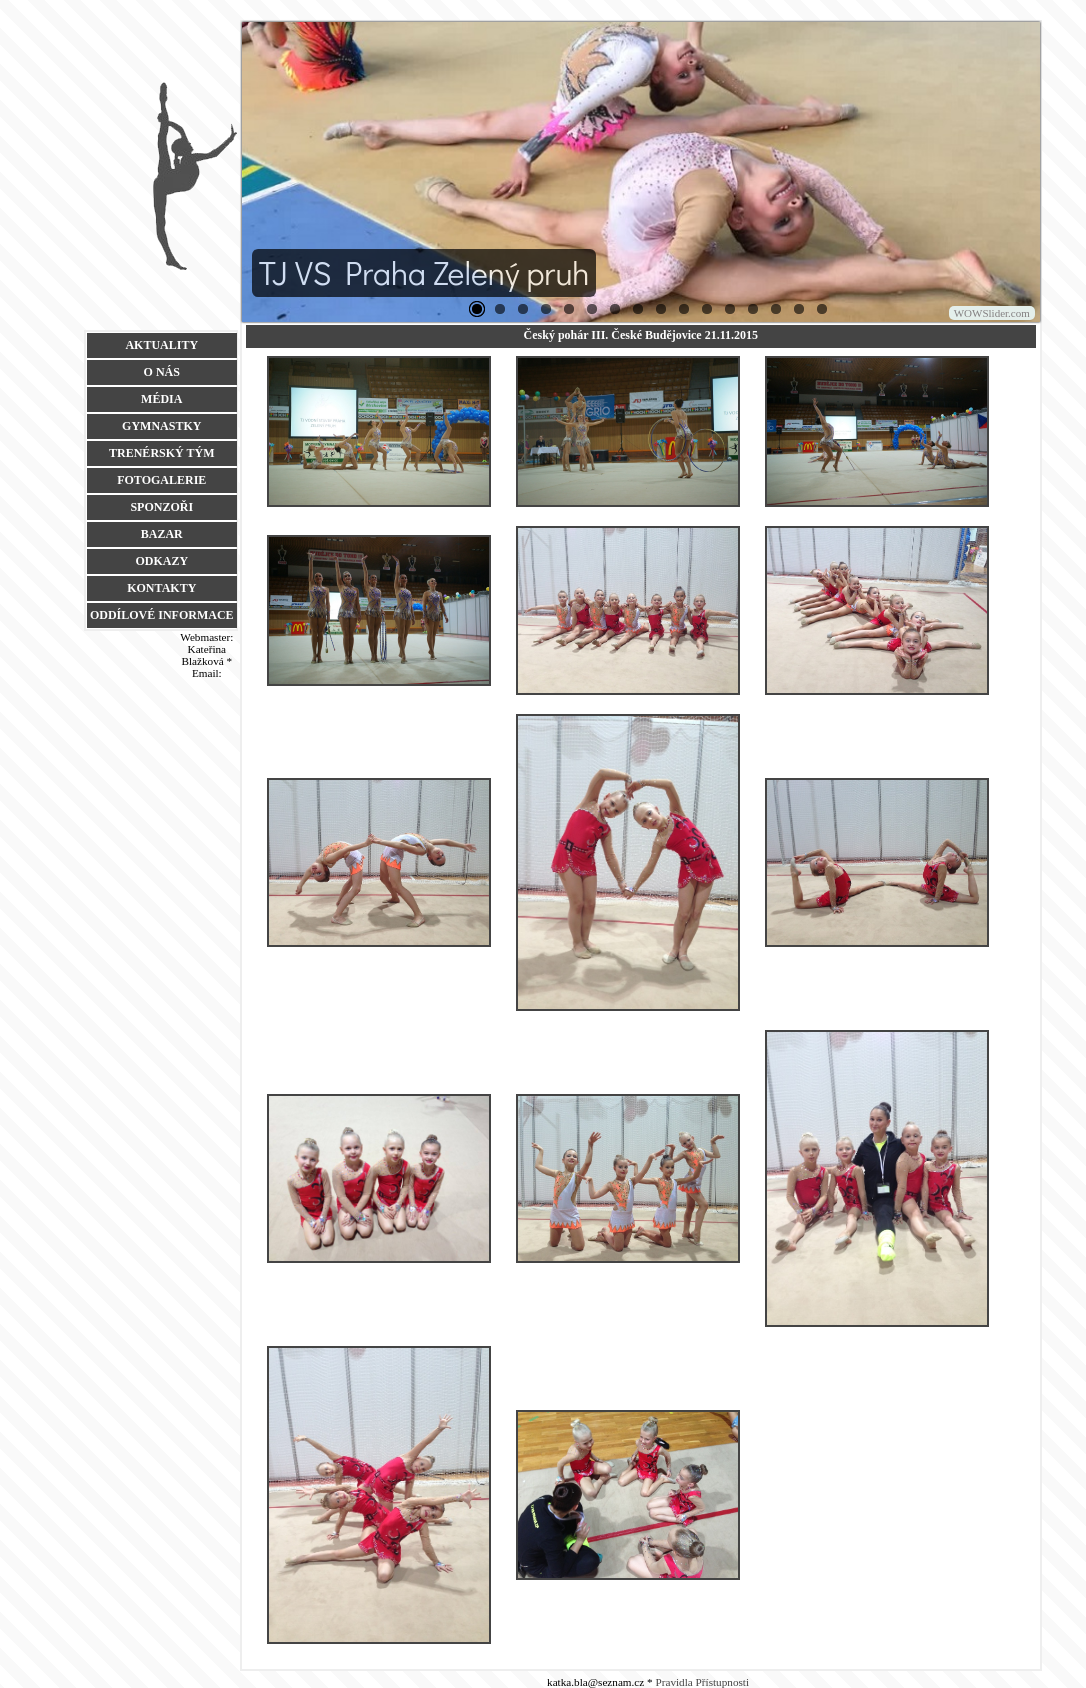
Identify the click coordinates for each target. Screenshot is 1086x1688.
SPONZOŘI (161, 507)
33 (776, 309)
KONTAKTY (161, 588)
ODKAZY (161, 561)
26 (638, 309)
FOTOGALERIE (161, 480)
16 (592, 309)
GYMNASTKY (161, 426)
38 (822, 309)
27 (661, 309)
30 (730, 309)
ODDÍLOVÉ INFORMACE (162, 615)
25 (615, 309)
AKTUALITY (161, 345)
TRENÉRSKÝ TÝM (161, 453)
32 (753, 309)
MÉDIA (161, 399)
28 (684, 309)
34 (799, 309)
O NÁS (162, 372)
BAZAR (162, 534)
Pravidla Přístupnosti (703, 1682)
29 (707, 309)
